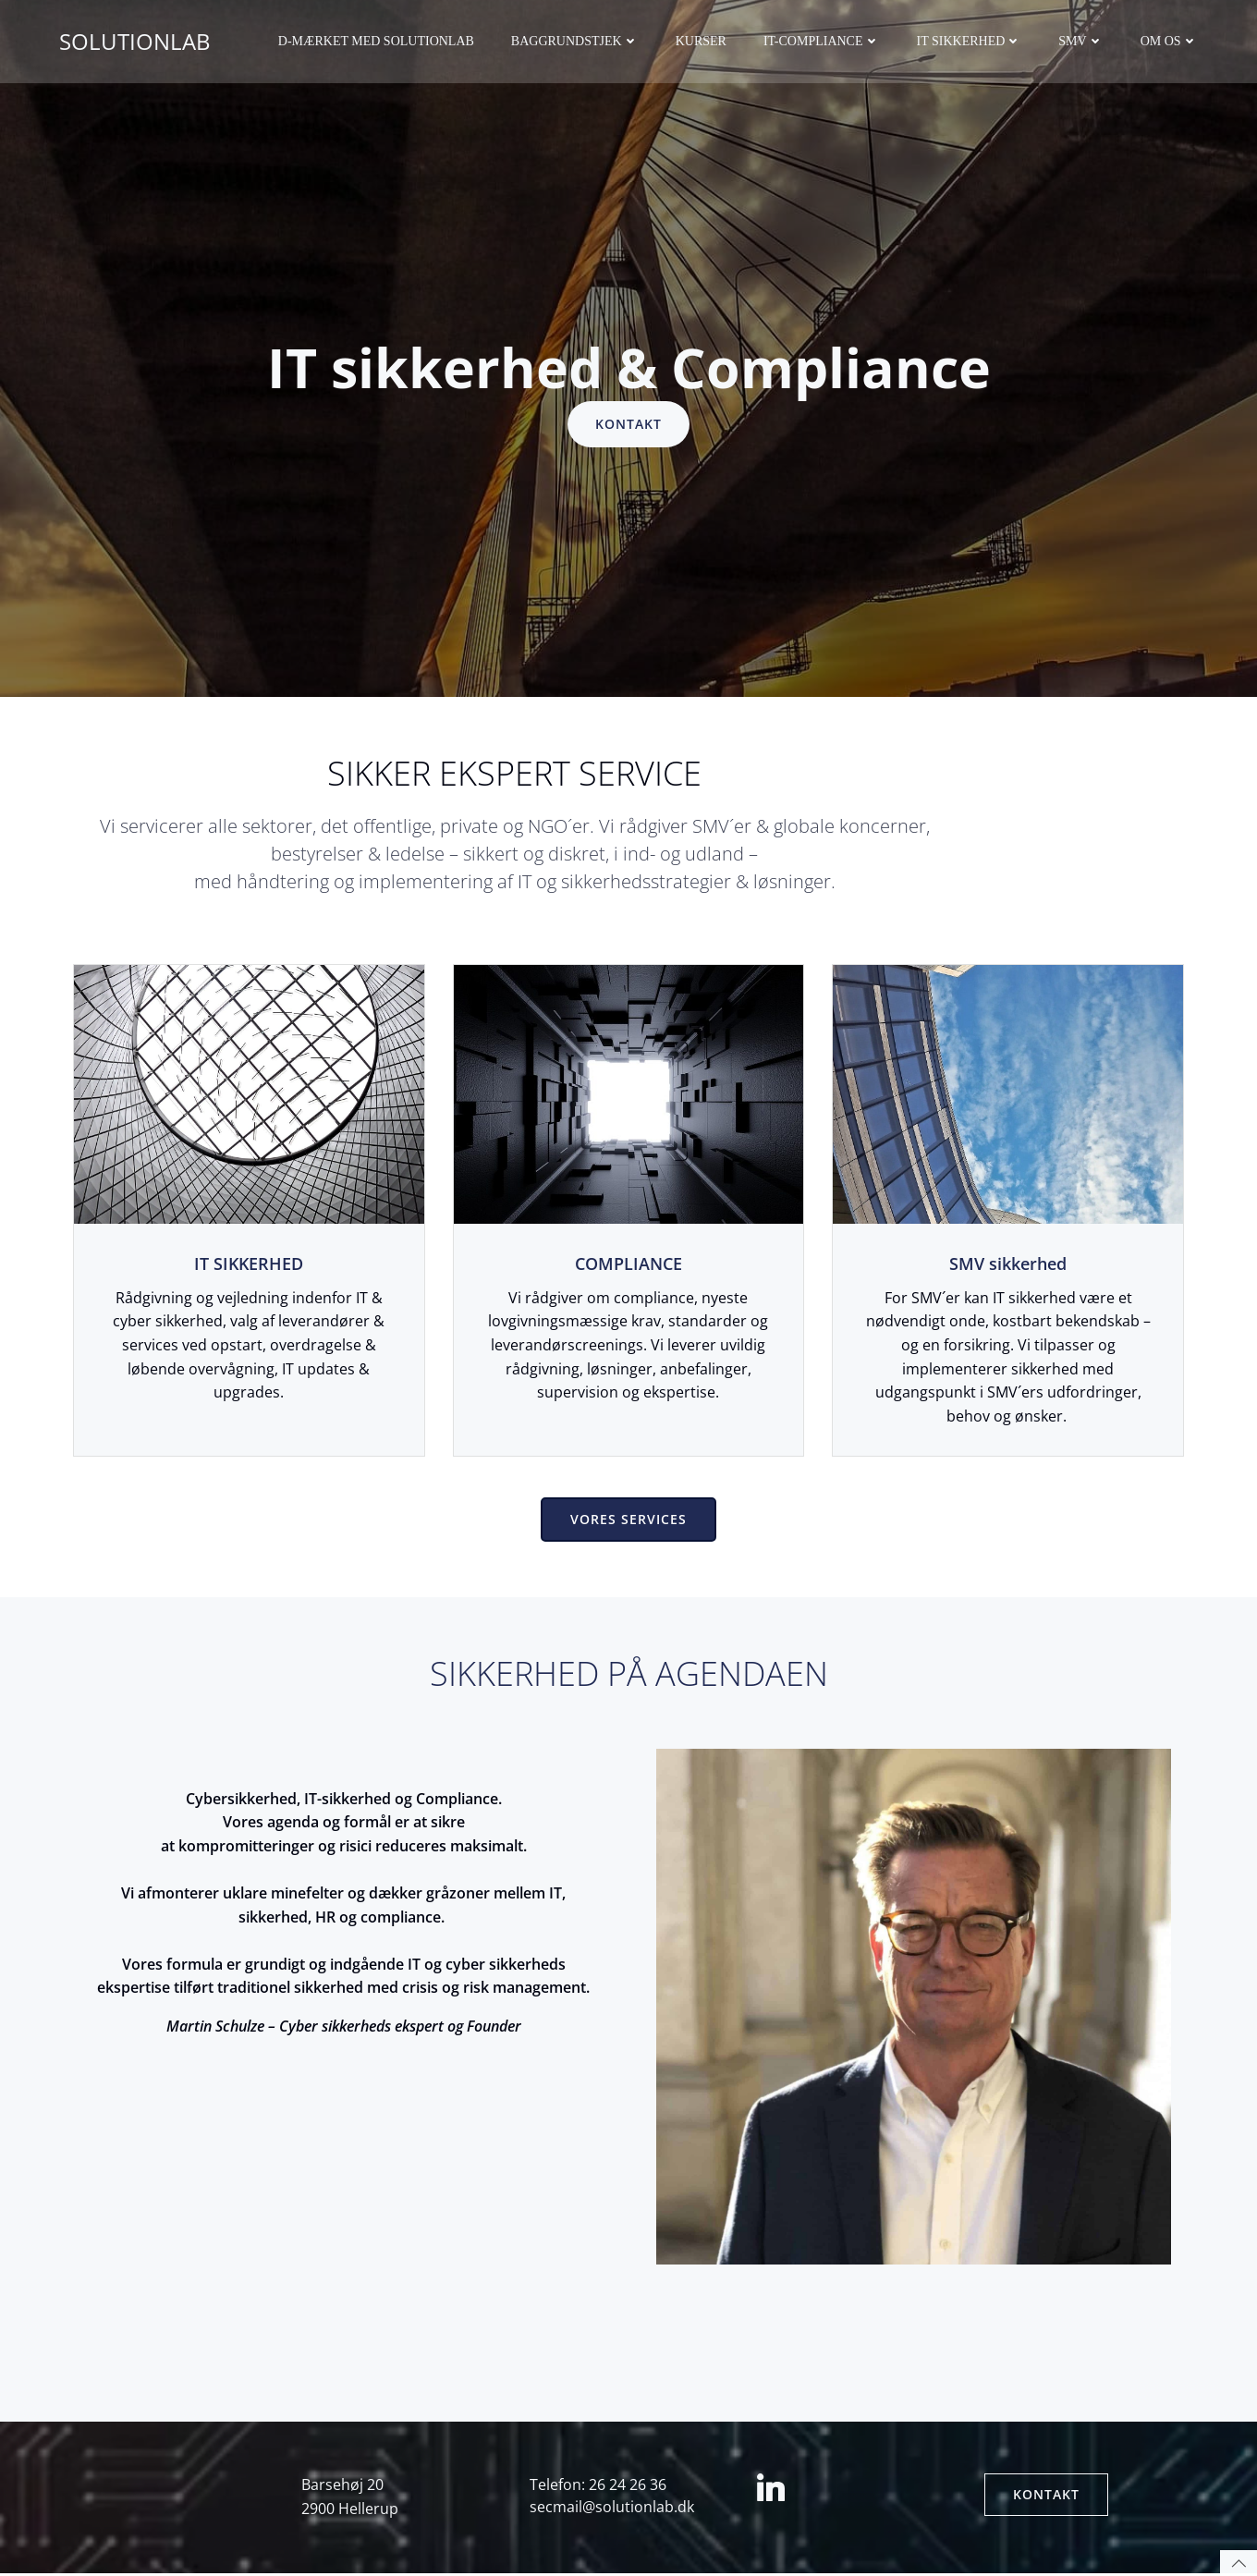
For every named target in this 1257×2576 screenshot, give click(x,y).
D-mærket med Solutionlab (376, 42)
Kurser (701, 42)
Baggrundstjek (575, 42)
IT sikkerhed (969, 42)
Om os (1169, 42)
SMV (1081, 42)
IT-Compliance (821, 42)
